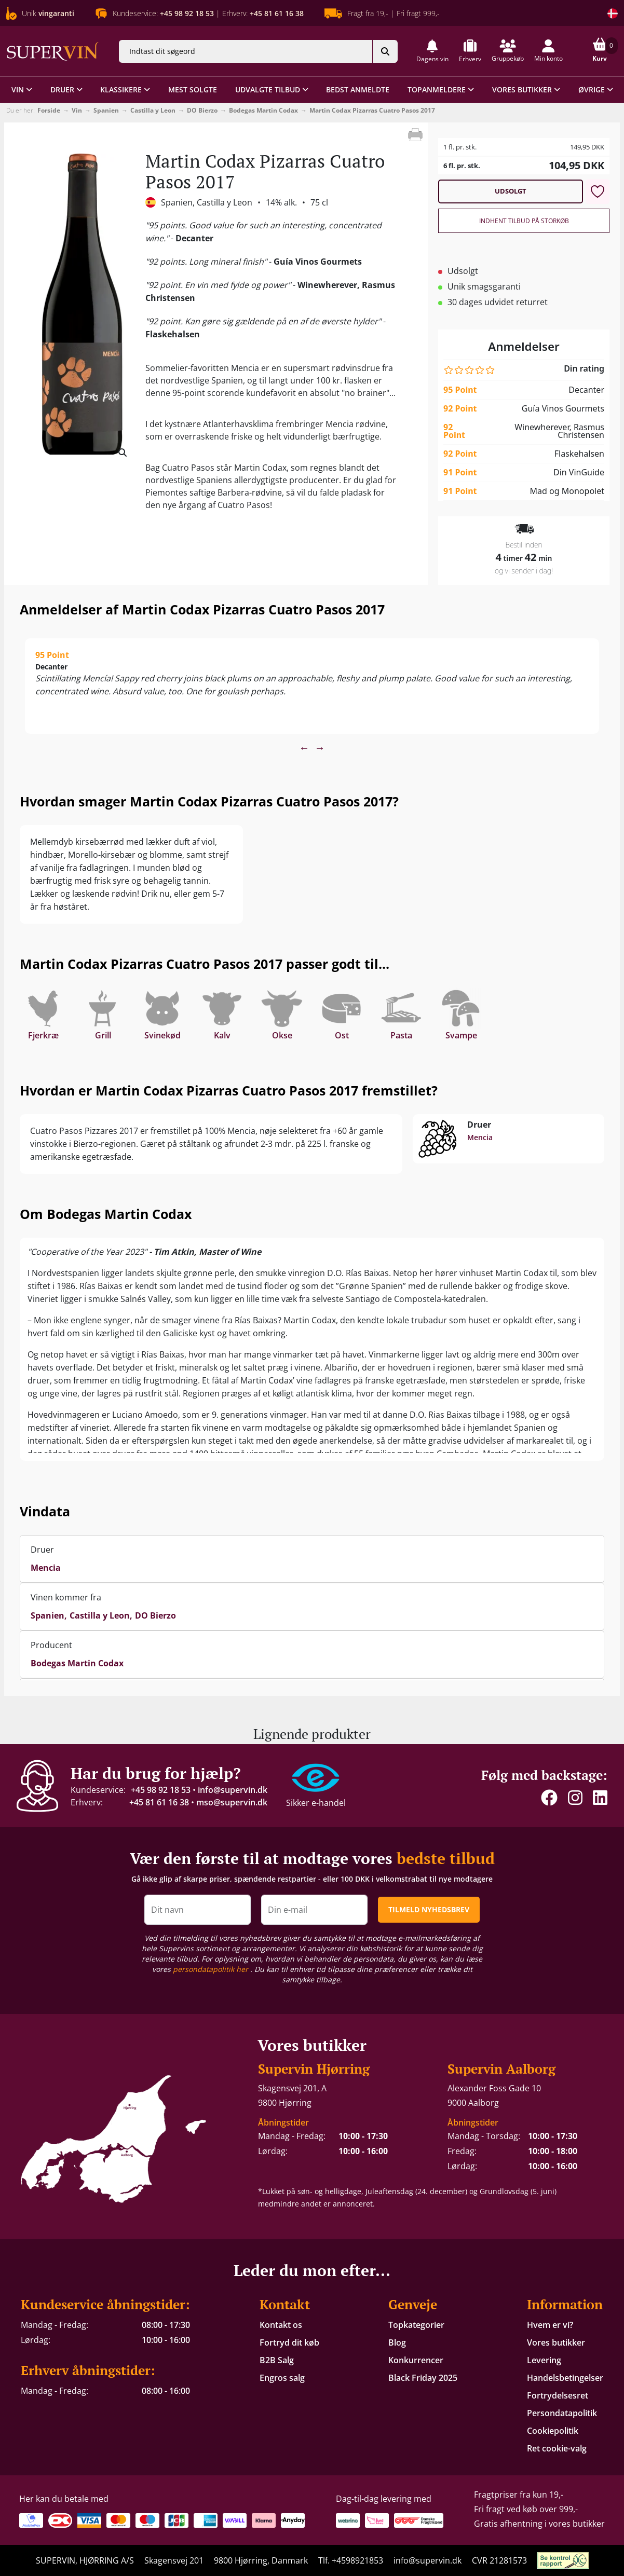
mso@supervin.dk (231, 1802)
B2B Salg (277, 2360)
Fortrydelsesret (557, 2395)
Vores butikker (556, 2342)
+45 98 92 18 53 (161, 1790)
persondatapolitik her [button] (211, 1969)
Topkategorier (416, 2325)
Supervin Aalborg (501, 2068)
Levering (544, 2360)
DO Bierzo (202, 110)
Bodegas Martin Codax (263, 110)
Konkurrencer (415, 2360)
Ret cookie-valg (557, 2448)
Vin (77, 110)
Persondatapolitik (562, 2413)
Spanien (106, 110)
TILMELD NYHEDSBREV (428, 1909)
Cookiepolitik (552, 2430)
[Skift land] (612, 13)
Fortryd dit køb (289, 2342)
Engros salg (282, 2377)
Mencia (480, 1137)
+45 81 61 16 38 (159, 1802)
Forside (48, 110)
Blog (397, 2342)
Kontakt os (281, 2325)
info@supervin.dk (232, 1790)
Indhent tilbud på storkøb (524, 220)
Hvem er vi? (550, 2325)
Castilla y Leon (152, 110)
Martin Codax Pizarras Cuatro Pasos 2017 (372, 110)
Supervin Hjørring (314, 2068)
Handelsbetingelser (565, 2377)
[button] (432, 51)
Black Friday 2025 (422, 2377)
